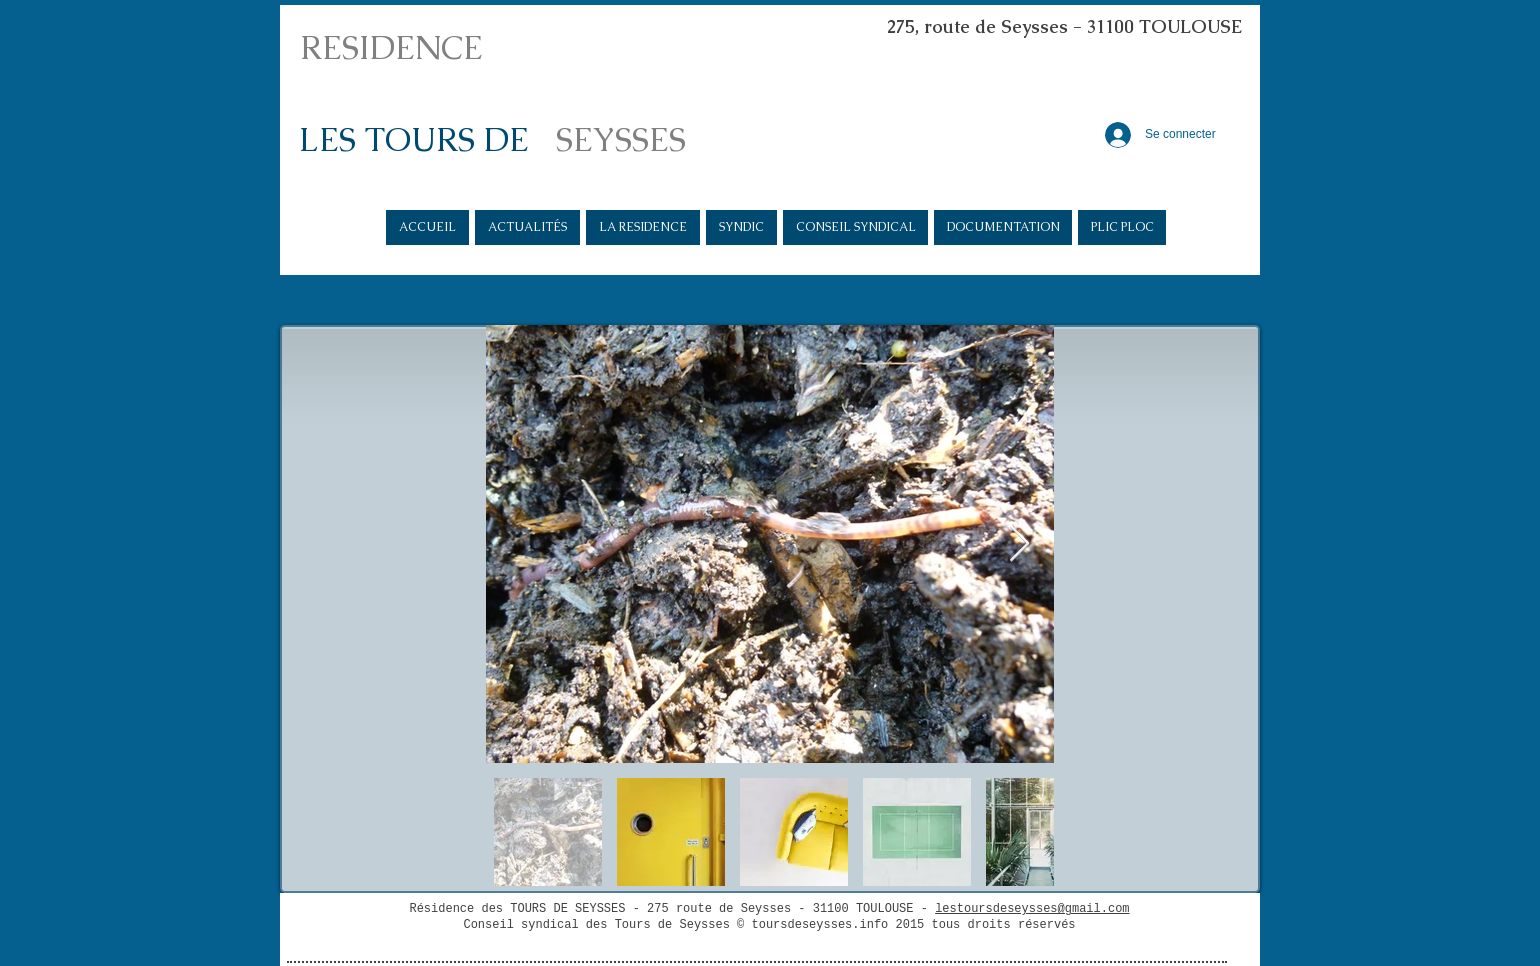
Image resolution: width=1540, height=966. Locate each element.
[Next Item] (1019, 544)
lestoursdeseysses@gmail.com (1032, 909)
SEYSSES (621, 139)
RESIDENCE (391, 47)
